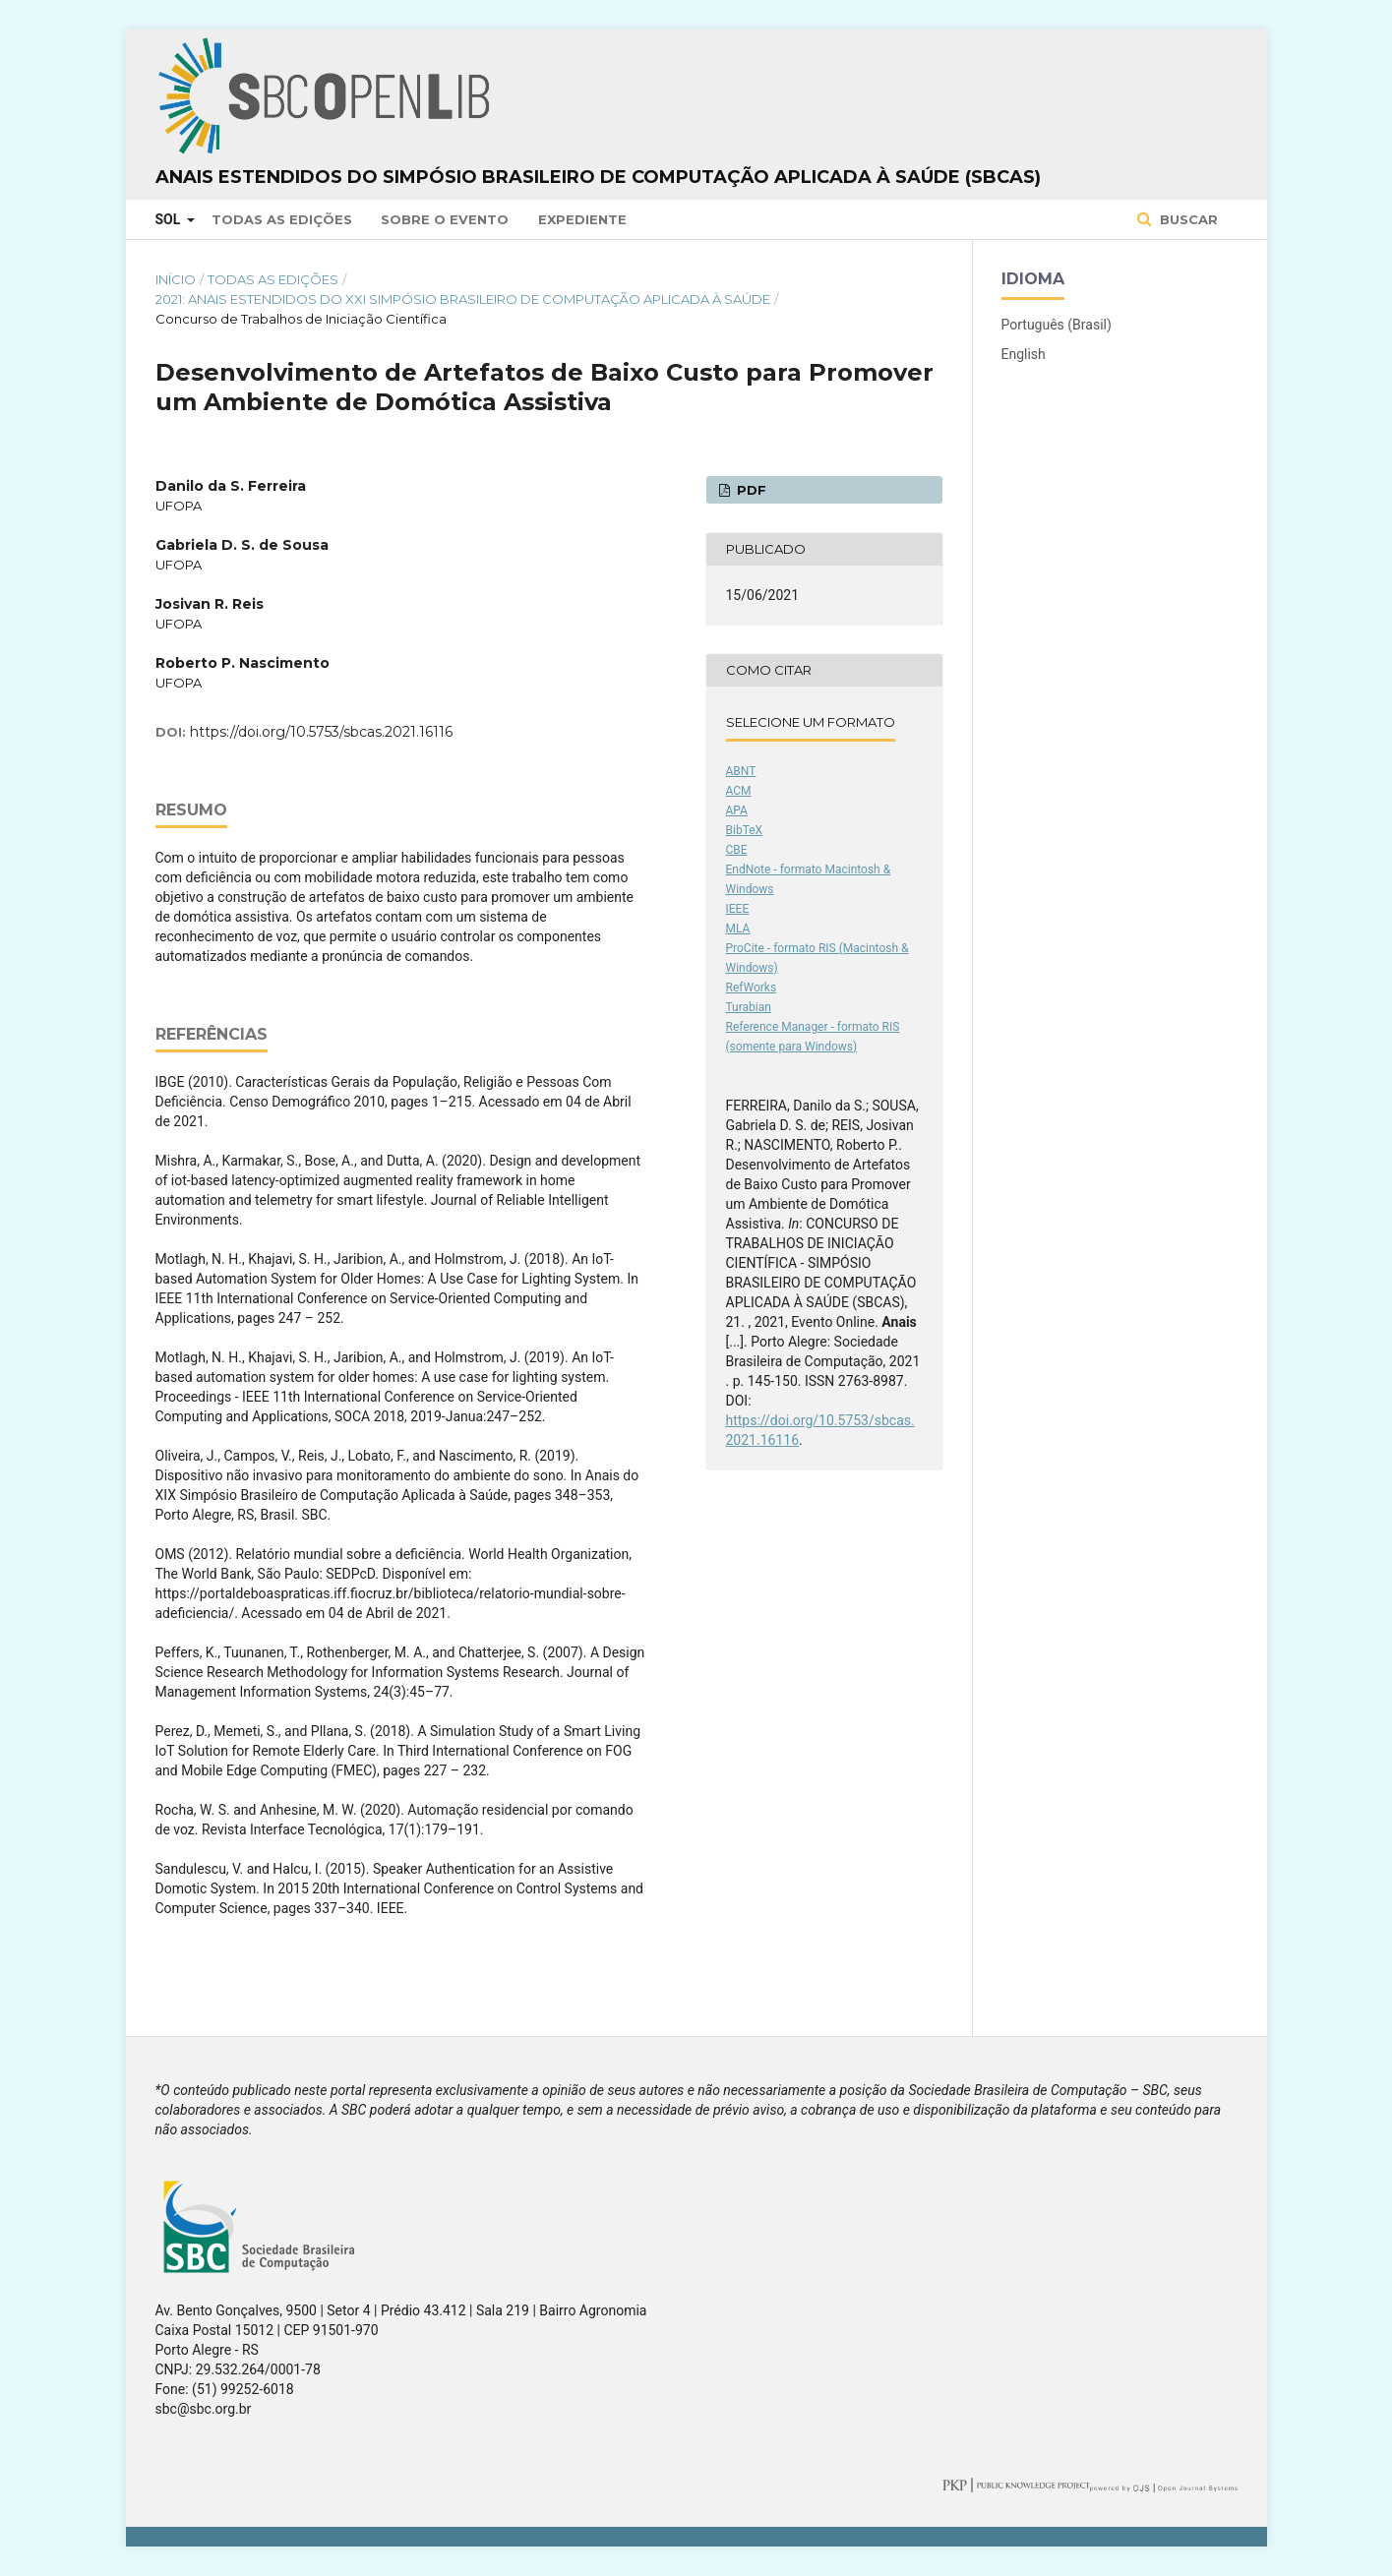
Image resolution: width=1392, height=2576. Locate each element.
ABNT (741, 771)
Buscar (1187, 219)
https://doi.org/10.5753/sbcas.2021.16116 (321, 732)
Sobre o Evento (445, 219)
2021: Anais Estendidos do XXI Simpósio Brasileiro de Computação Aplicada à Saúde (462, 299)
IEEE (738, 909)
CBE (737, 850)
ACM (739, 791)
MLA (738, 928)
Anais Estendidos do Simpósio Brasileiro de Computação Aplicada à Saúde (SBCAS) (598, 177)
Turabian (748, 1007)
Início (175, 279)
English (1023, 354)
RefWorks (751, 987)
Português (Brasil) (1056, 324)
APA (737, 810)
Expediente (582, 219)
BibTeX (744, 830)
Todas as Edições (282, 219)
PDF (749, 490)
